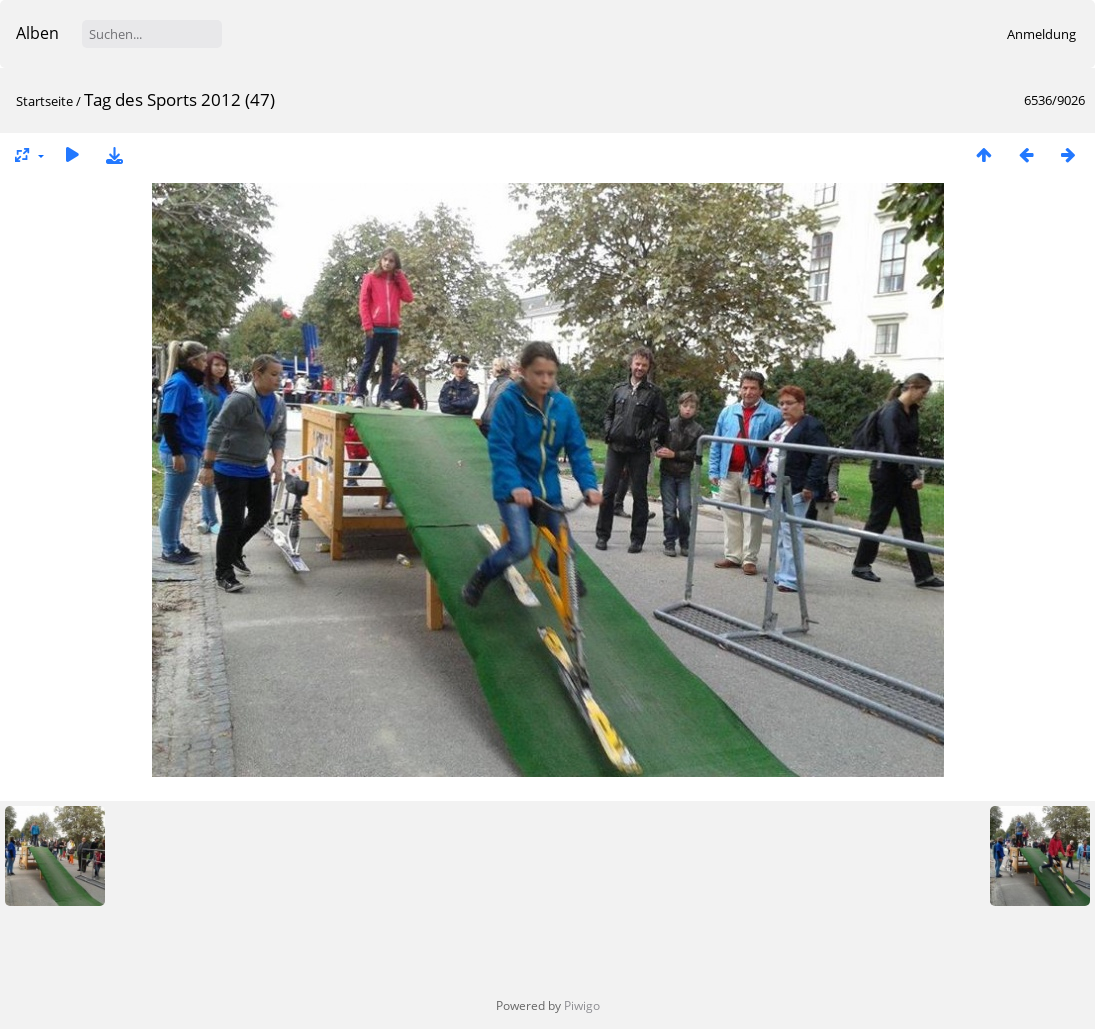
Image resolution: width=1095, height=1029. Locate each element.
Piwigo (582, 1005)
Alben (37, 33)
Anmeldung (1041, 34)
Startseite (44, 101)
